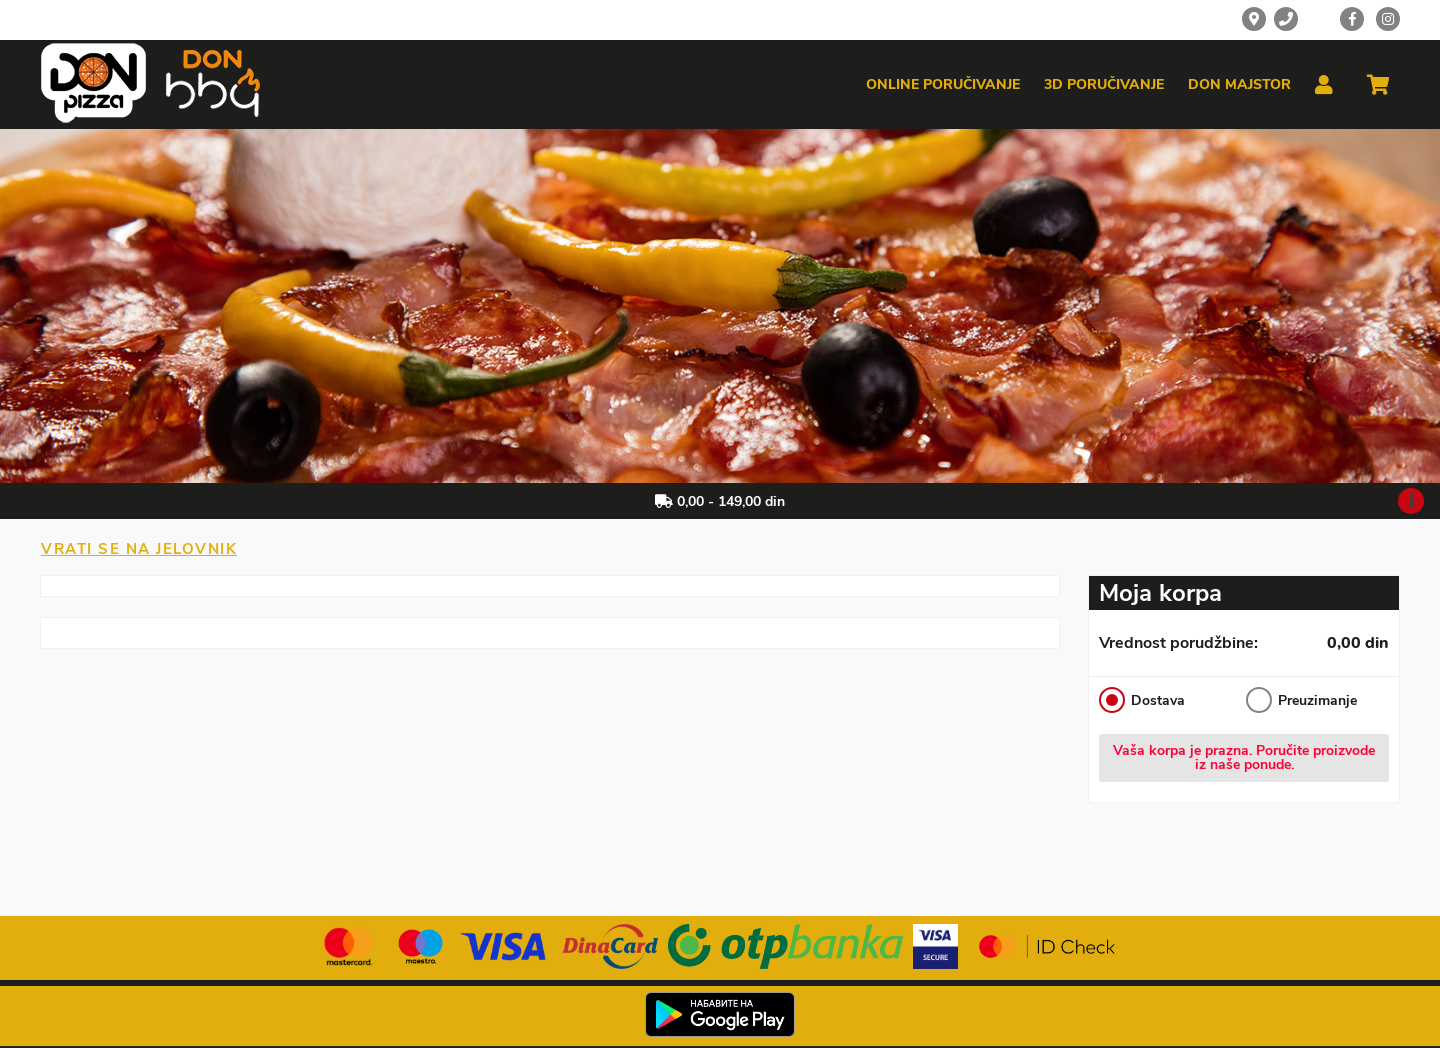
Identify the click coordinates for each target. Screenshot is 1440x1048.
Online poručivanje (943, 85)
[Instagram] (1388, 19)
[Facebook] (1352, 19)
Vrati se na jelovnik (139, 549)
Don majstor (1239, 85)
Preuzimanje (1301, 700)
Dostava (1142, 700)
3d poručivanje (1104, 85)
